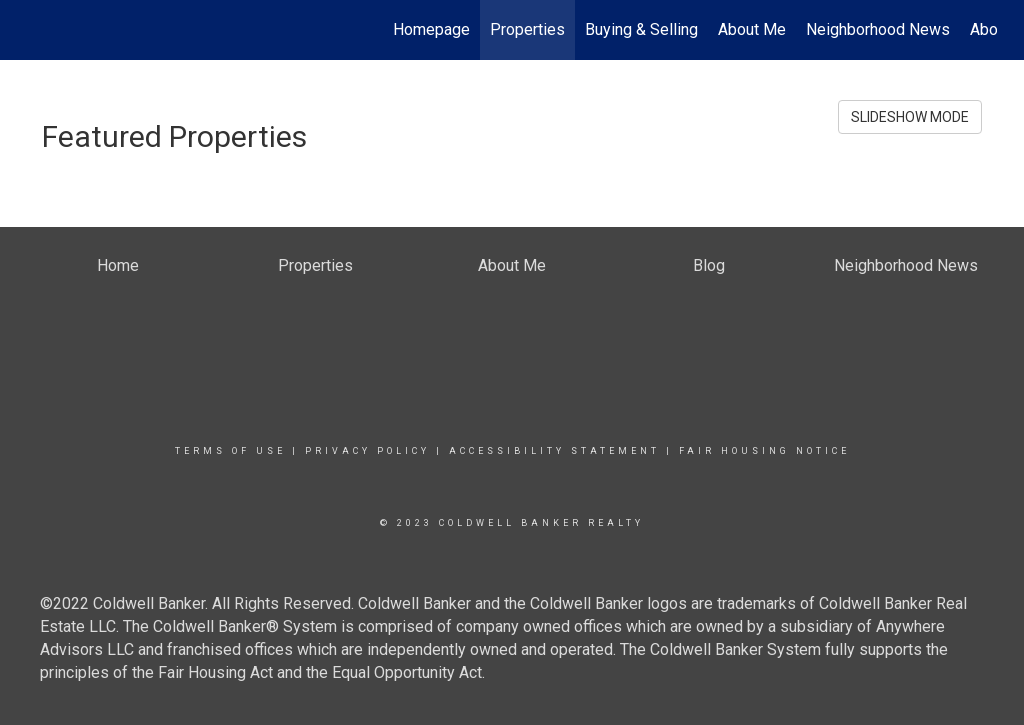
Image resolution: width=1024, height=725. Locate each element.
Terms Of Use (230, 451)
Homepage (431, 29)
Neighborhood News (878, 29)
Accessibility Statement (554, 451)
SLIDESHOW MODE (910, 117)
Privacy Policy (367, 451)
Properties (527, 29)
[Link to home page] (37, 30)
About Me (752, 29)
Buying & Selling (641, 29)
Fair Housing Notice (764, 451)
